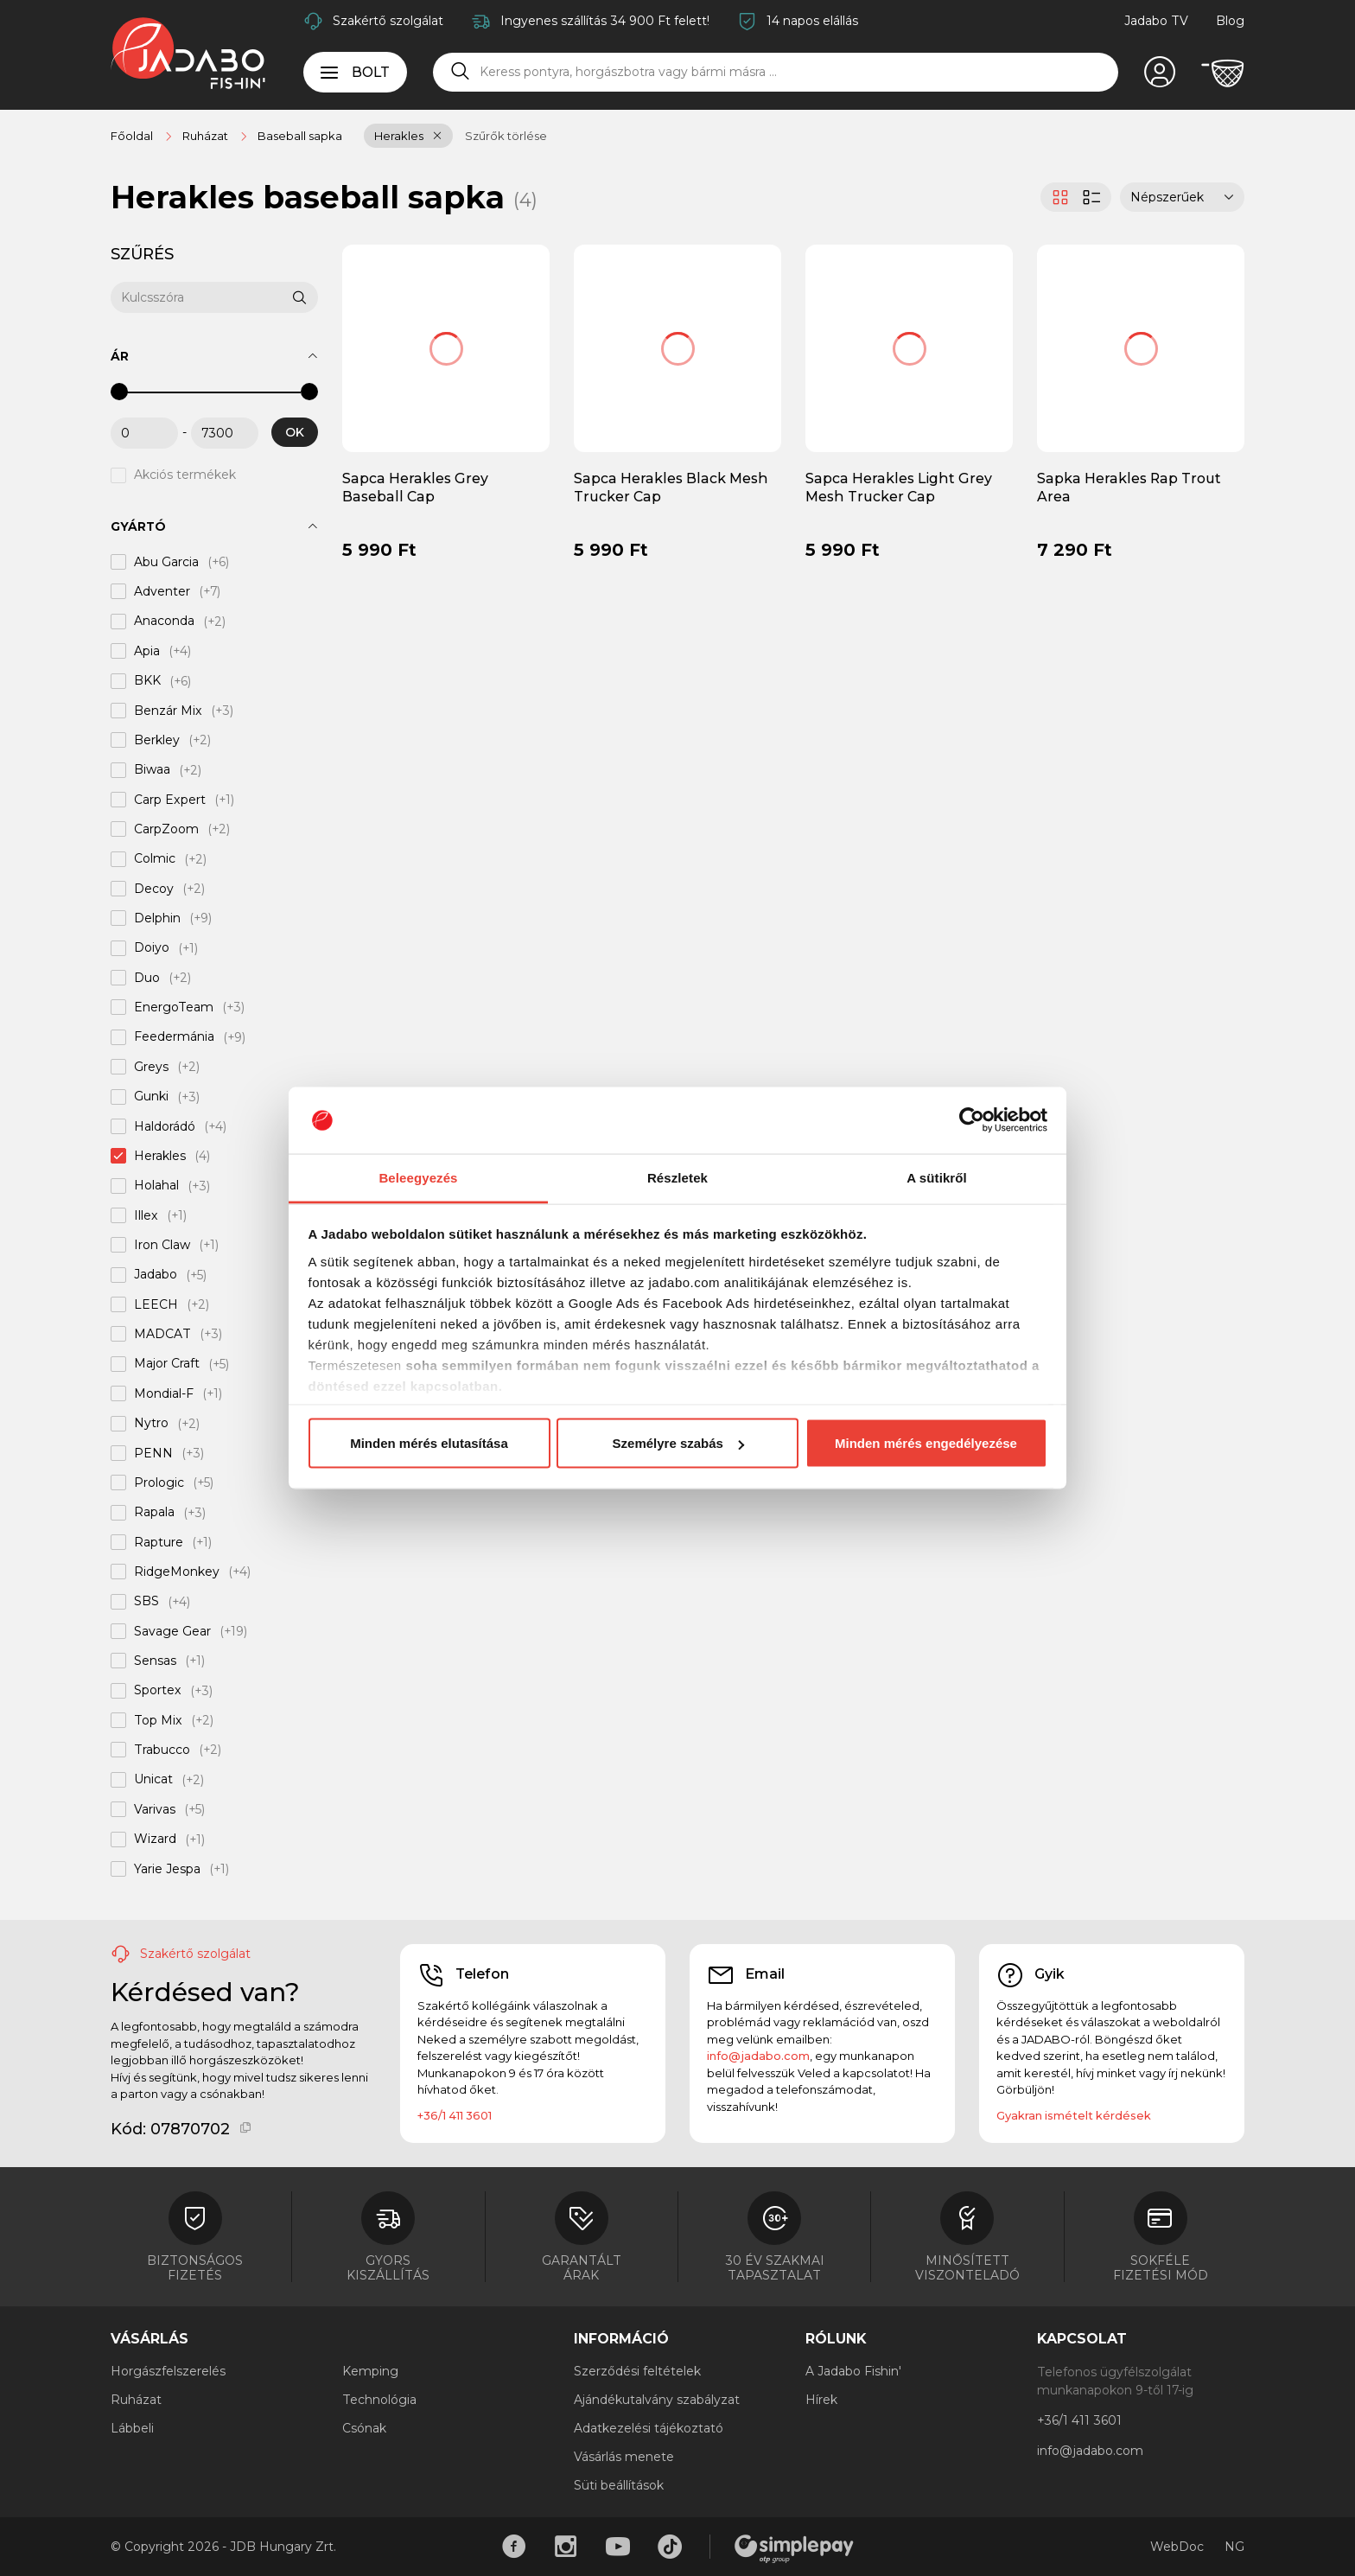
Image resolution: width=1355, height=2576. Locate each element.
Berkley (157, 740)
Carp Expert (170, 799)
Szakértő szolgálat (388, 21)
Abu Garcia (166, 562)
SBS (146, 1602)
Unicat (153, 1780)
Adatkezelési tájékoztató (648, 2428)
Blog (1230, 21)
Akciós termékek (185, 475)
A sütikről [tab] (937, 1177)
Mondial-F (164, 1393)
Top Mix (158, 1720)
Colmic (154, 859)
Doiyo (151, 948)
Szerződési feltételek (637, 2371)
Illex (146, 1215)
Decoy (154, 888)
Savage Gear (172, 1631)
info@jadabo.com (758, 2056)
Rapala (154, 1513)
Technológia (379, 2399)
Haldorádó (164, 1126)
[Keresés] (460, 71)
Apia (147, 651)
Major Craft (167, 1364)
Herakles (398, 136)
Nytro (151, 1423)
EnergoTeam (173, 1007)
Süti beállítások (619, 2485)
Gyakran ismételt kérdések (1073, 2115)
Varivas (154, 1809)
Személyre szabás (678, 1443)
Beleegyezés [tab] (418, 1177)
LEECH (156, 1304)
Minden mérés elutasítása (429, 1443)
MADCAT (162, 1334)
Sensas (155, 1660)
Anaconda (164, 621)
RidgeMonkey (176, 1571)
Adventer (162, 591)
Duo (147, 977)
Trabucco (162, 1749)
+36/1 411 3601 (454, 2115)
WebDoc (1177, 2546)
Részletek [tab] (677, 1177)
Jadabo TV (1156, 21)
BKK (147, 681)
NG (1234, 2546)
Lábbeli (132, 2428)
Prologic (159, 1482)
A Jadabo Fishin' (853, 2371)
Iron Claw (162, 1245)
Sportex (157, 1691)
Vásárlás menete (624, 2456)
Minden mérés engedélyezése (926, 1443)
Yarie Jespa (167, 1869)
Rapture (158, 1542)
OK (294, 432)
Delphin (157, 918)
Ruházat (136, 2399)
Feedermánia (174, 1037)
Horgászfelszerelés (168, 2371)
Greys (151, 1066)
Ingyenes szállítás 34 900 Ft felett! (604, 21)
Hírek (821, 2399)
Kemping (370, 2371)
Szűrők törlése (506, 136)
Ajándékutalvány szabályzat (657, 2399)
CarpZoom (166, 829)
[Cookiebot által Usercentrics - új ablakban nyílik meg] (971, 1120)
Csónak (364, 2428)
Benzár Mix (168, 710)
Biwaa (152, 770)
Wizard (155, 1839)
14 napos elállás (812, 21)
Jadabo (155, 1275)
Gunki (151, 1097)
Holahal (156, 1186)
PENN (153, 1453)
